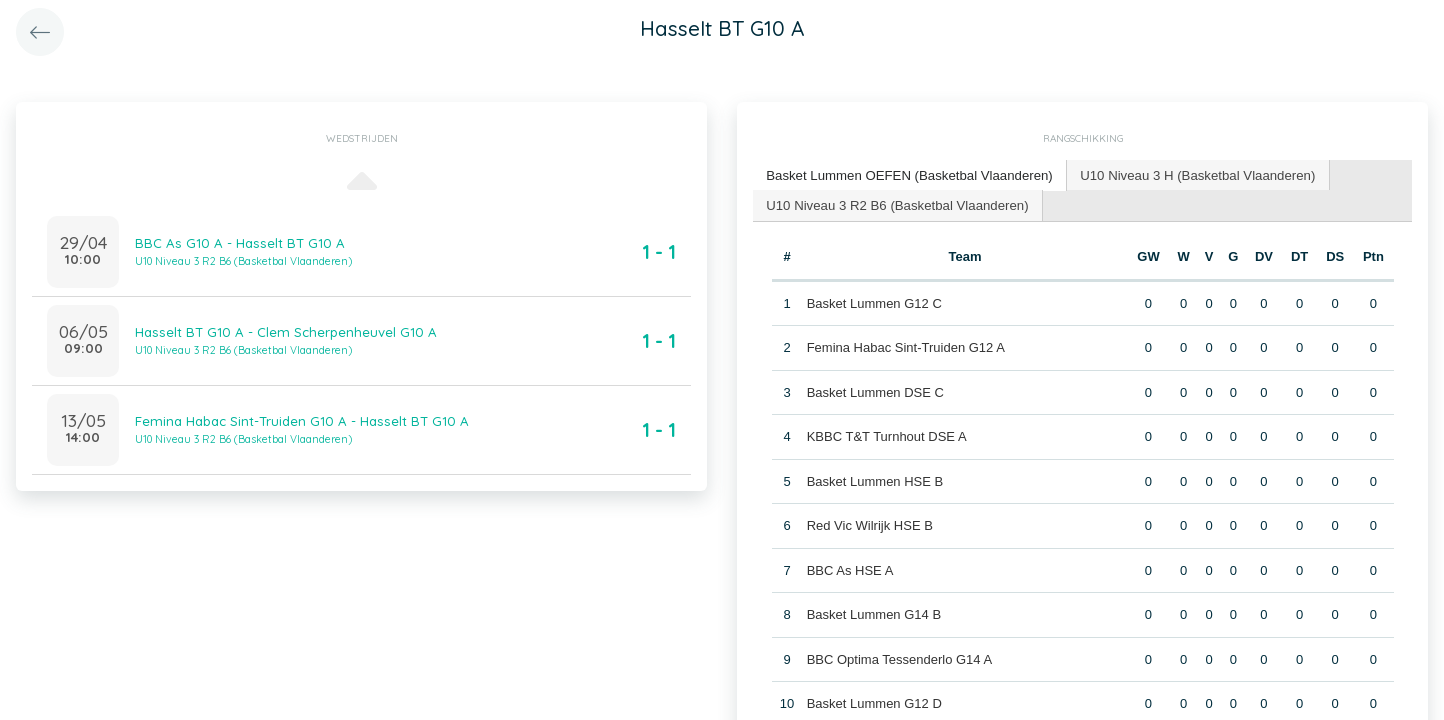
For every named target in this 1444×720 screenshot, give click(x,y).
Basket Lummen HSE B (874, 479)
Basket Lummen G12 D (873, 702)
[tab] (907, 175)
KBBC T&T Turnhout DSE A (886, 435)
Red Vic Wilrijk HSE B (869, 524)
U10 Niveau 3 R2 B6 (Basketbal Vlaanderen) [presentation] (895, 203)
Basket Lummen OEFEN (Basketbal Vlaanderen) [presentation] (907, 174)
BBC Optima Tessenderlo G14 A (898, 657)
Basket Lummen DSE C (874, 390)
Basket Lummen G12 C (873, 301)
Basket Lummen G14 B (873, 613)
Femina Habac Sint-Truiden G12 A (905, 346)
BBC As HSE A (849, 568)
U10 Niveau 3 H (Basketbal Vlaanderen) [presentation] (1190, 174)
